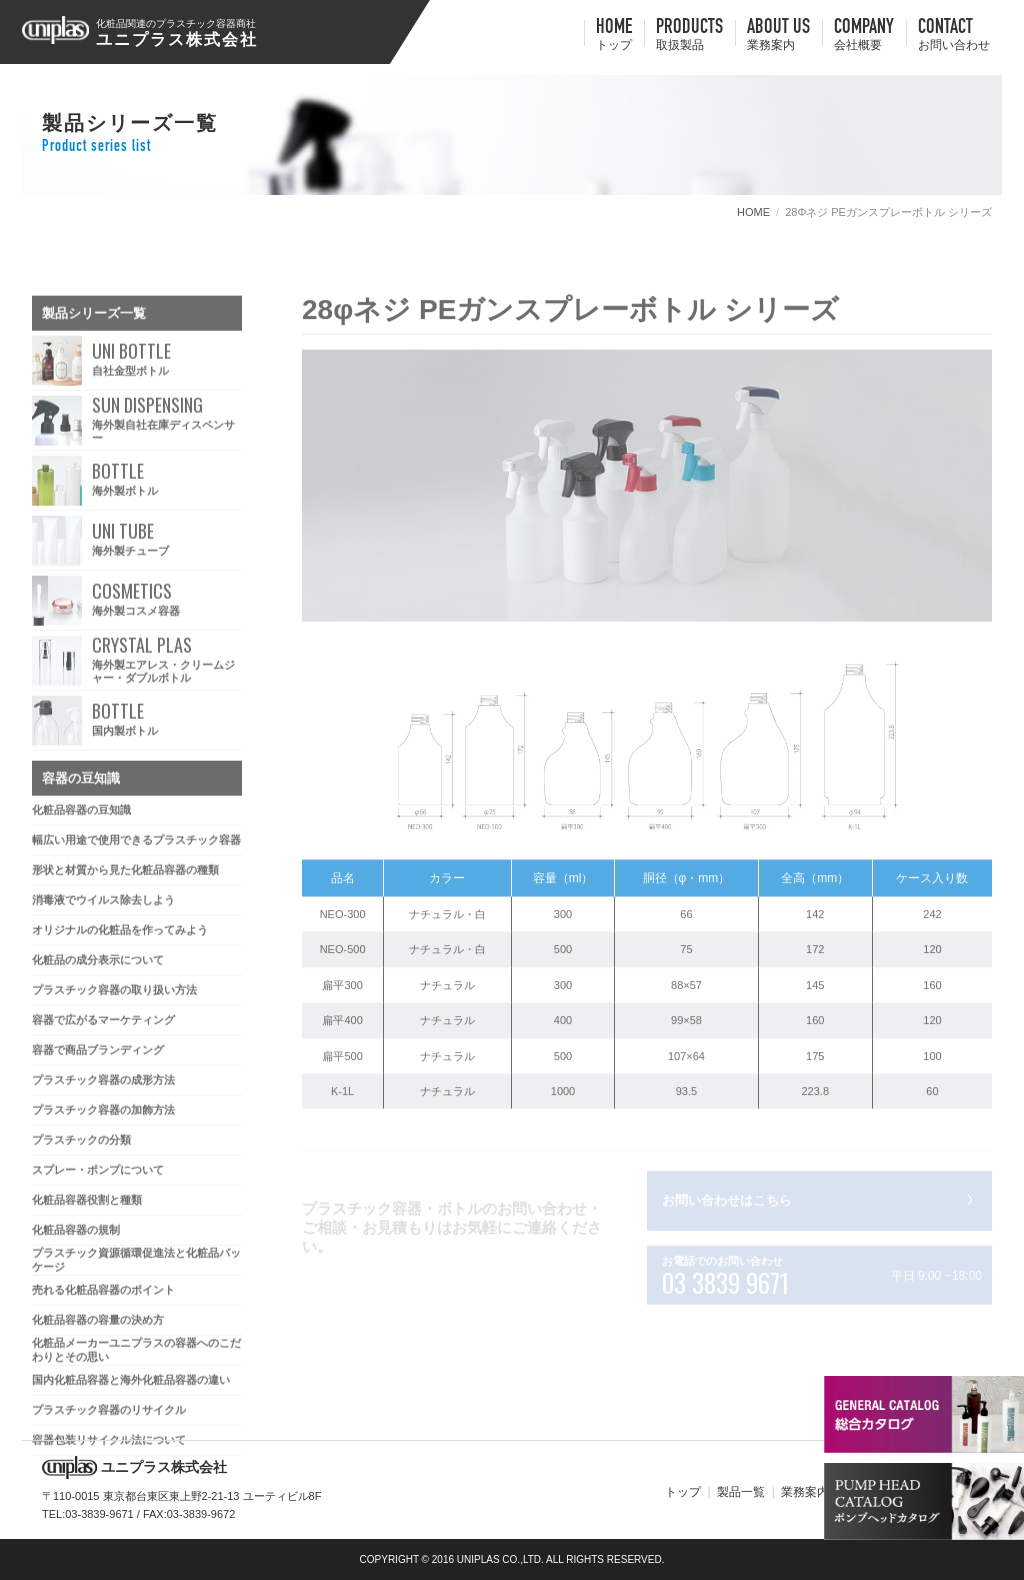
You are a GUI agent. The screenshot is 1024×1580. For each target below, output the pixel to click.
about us (778, 36)
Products (689, 36)
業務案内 (805, 1492)
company (864, 36)
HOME (614, 36)
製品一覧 (741, 1492)
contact (954, 36)
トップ (683, 1492)
